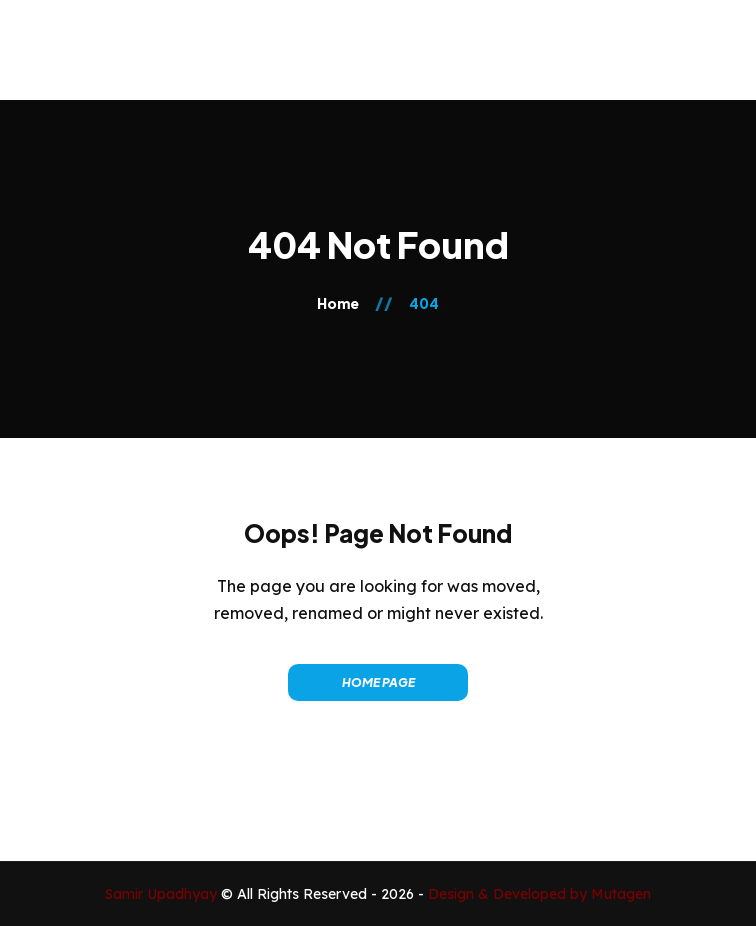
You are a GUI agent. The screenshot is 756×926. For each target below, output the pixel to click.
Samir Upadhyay (163, 894)
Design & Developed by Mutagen (539, 894)
